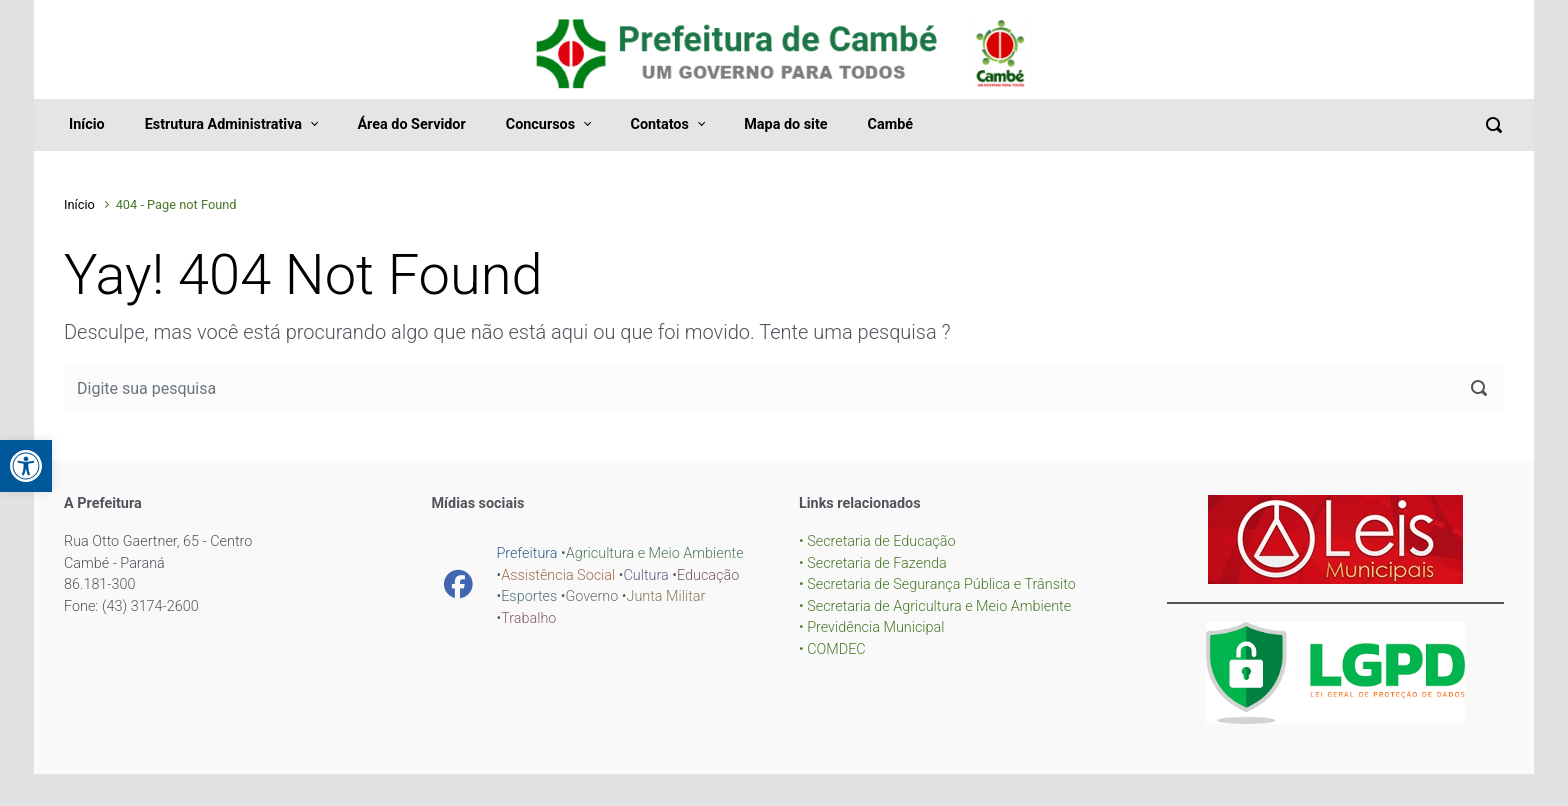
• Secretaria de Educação (877, 541)
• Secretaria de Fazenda (873, 563)
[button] (26, 466)
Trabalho (528, 618)
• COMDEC (832, 649)
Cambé (890, 124)
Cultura (645, 575)
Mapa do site (785, 124)
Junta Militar (665, 596)
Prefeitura (527, 553)
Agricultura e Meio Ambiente (655, 553)
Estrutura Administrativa (223, 124)
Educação (708, 575)
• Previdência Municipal (872, 627)
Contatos (659, 124)
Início (87, 124)
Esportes (529, 596)
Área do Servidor (411, 124)
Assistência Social (558, 575)
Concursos (540, 124)
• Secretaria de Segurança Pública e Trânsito (937, 584)
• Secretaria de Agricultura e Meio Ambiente (935, 606)
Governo (591, 596)
